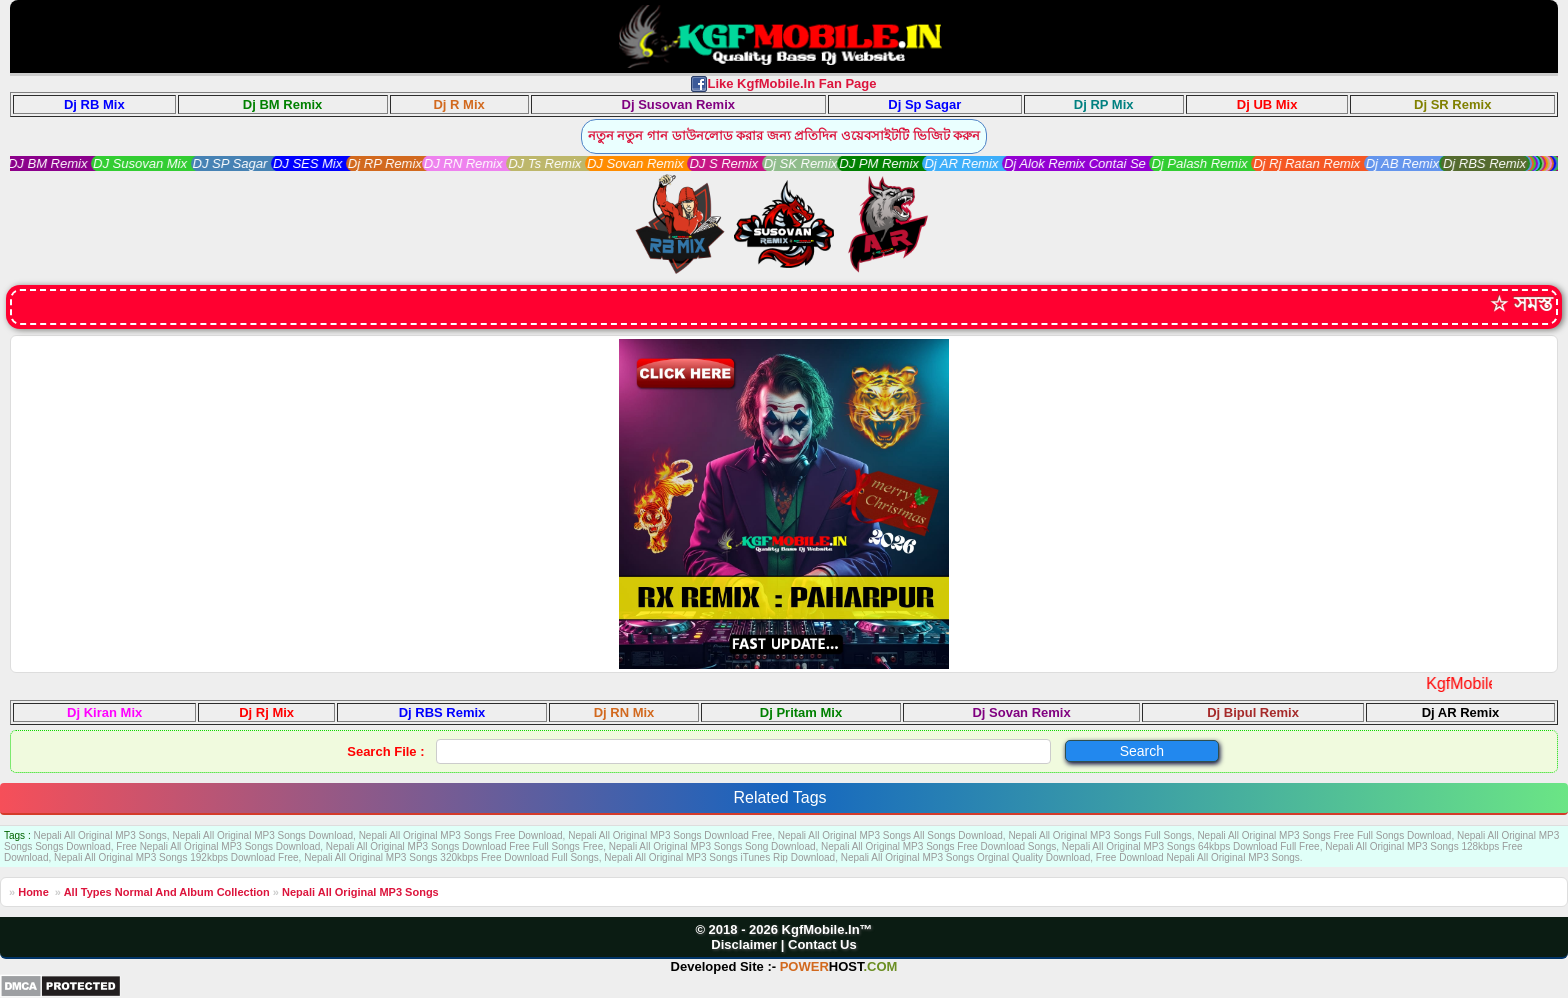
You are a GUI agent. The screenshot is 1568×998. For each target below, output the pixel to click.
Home (33, 892)
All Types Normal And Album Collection (167, 892)
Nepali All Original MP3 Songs (360, 892)
